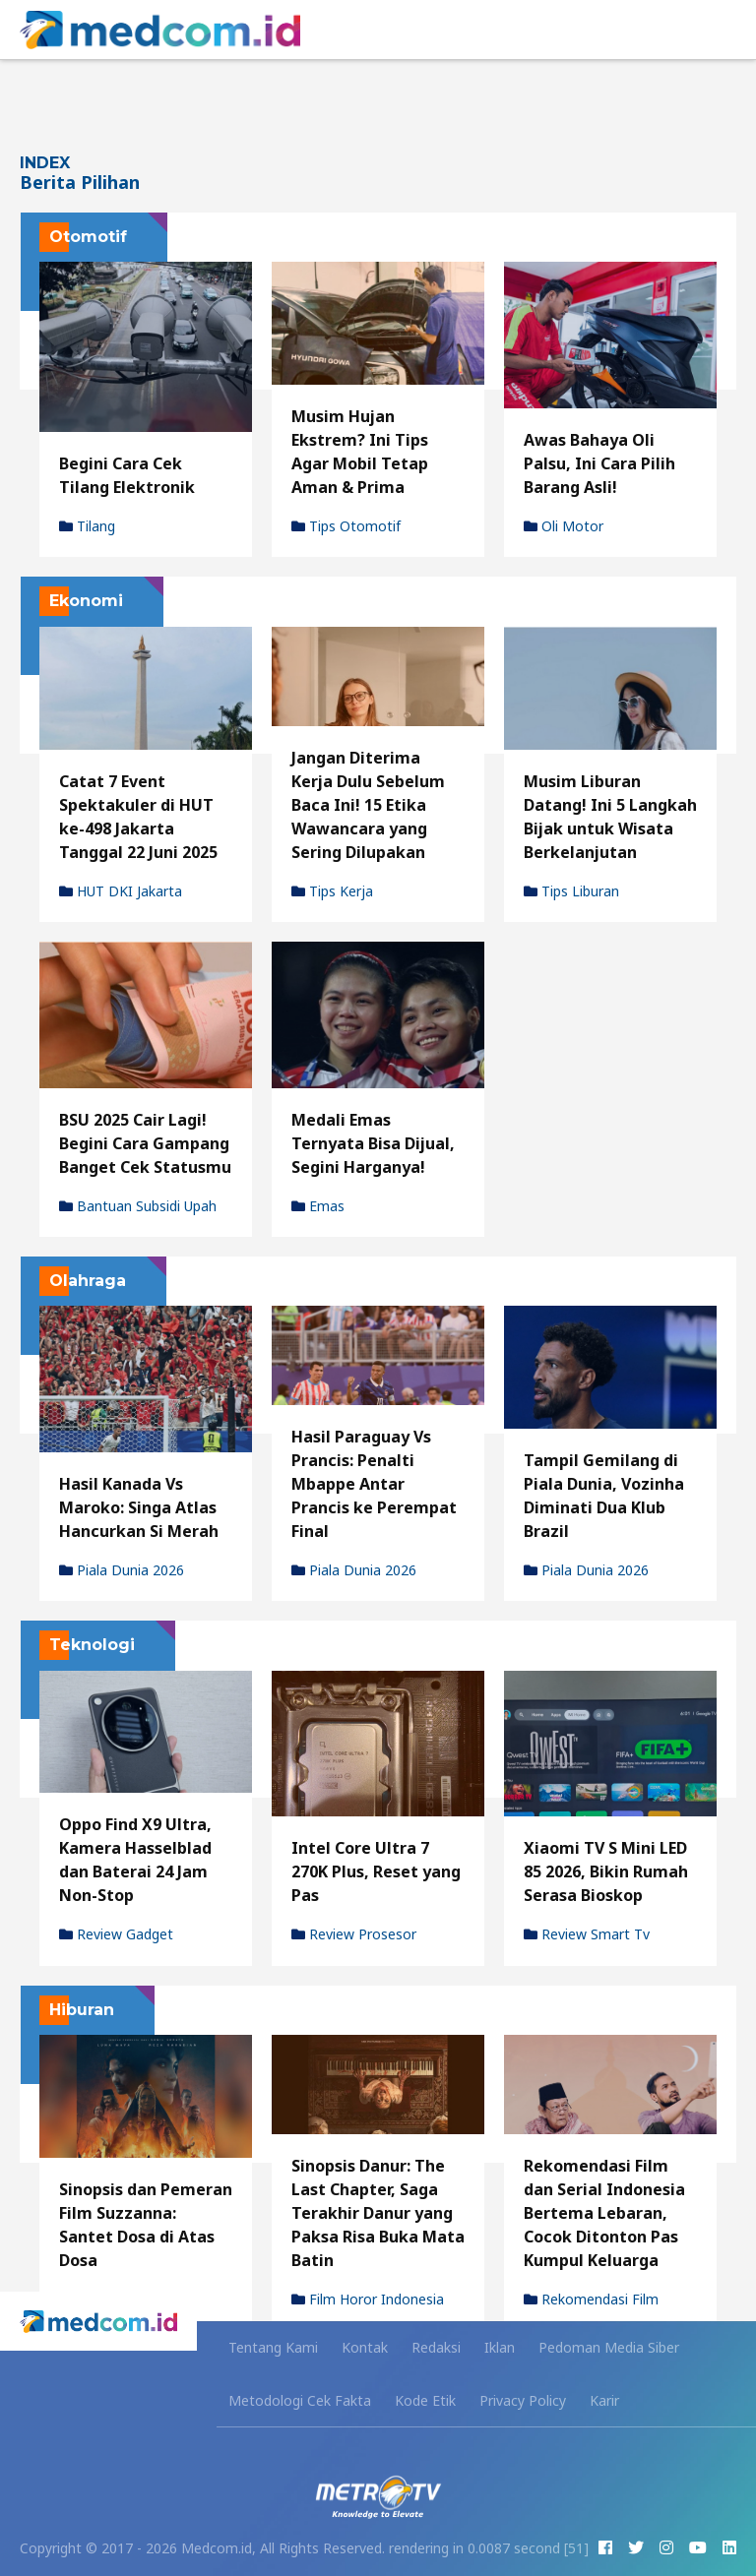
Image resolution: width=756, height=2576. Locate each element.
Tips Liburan (571, 891)
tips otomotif (346, 526)
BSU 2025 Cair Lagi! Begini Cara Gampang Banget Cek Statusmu (145, 1143)
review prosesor (353, 1934)
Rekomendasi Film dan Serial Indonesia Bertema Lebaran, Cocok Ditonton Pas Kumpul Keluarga (604, 2213)
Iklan (499, 2347)
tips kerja (332, 891)
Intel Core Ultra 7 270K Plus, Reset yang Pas (376, 1871)
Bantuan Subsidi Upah (138, 1206)
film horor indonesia (367, 2299)
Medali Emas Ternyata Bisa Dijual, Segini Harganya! (373, 1143)
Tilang (87, 526)
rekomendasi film (591, 2299)
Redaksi (436, 2347)
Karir (604, 2400)
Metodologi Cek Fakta (299, 2400)
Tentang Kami (273, 2347)
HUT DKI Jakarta (120, 891)
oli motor (563, 526)
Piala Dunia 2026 (121, 1570)
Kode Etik (425, 2400)
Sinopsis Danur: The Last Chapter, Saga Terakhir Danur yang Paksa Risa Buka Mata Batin (378, 2213)
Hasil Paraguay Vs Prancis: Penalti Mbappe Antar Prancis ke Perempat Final (374, 1484)
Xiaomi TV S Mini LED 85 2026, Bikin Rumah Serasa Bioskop (606, 1871)
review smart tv (587, 1934)
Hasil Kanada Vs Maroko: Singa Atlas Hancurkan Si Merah (139, 1507)
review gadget (116, 1934)
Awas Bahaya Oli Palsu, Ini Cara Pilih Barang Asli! (599, 463)
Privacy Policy (522, 2400)
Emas (318, 1206)
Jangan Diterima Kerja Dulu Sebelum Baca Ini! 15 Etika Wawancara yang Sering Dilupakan (368, 805)
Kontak (365, 2347)
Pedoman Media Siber (608, 2347)
